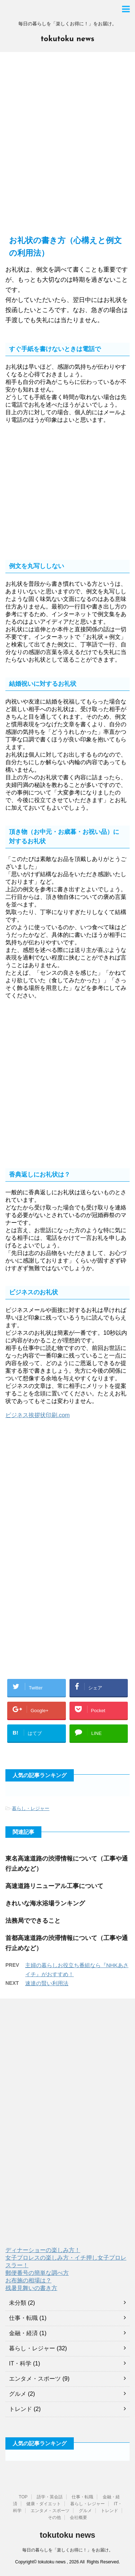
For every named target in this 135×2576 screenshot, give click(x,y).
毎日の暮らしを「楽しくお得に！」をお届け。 (67, 2550)
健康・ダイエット (43, 2503)
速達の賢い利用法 (46, 1983)
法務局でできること (32, 1920)
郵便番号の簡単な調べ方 (37, 2273)
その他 (54, 2517)
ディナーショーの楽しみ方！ (42, 2250)
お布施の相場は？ (28, 2280)
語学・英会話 (50, 2496)
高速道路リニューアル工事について (54, 1886)
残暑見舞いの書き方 (31, 2288)
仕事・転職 (23, 2318)
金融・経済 (23, 2333)
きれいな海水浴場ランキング (45, 1903)
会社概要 (78, 2517)
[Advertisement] (67, 147)
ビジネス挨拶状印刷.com (37, 1415)
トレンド (20, 2409)
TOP (23, 2496)
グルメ (17, 2394)
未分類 (17, 2303)
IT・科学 (20, 2363)
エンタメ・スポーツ (35, 2379)
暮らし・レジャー (30, 1808)
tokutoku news (67, 39)
